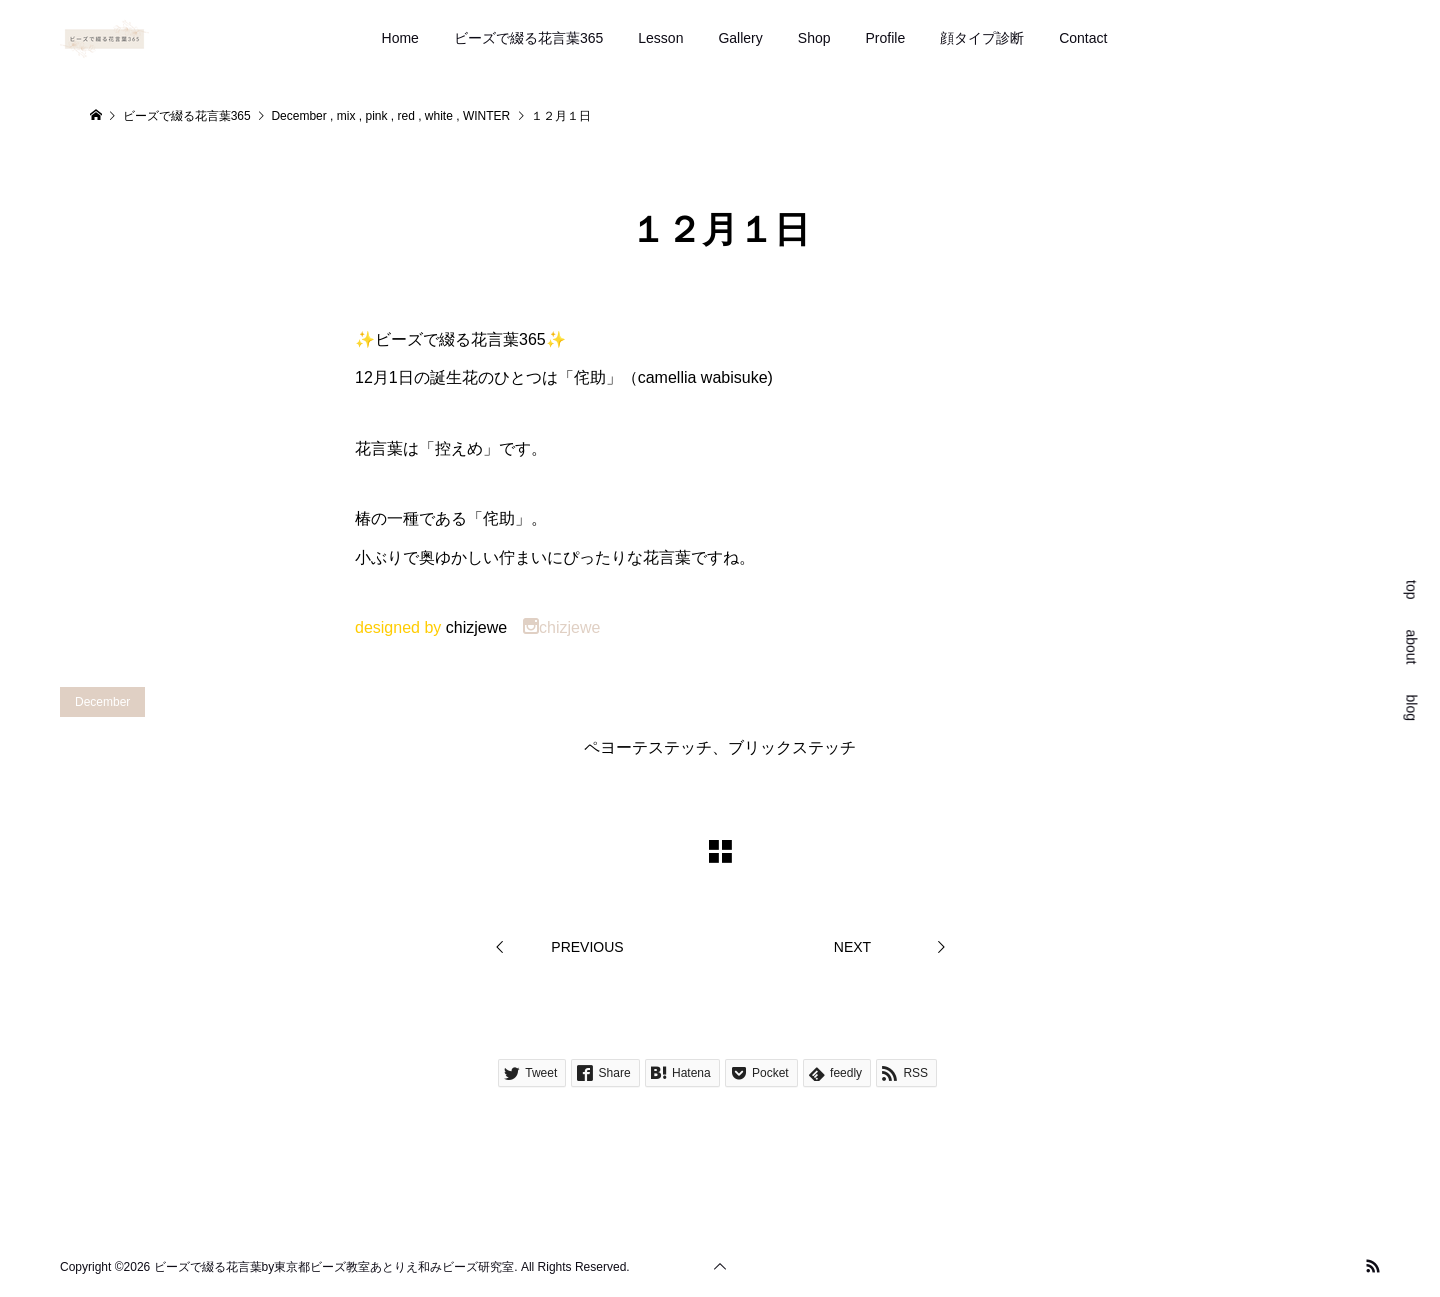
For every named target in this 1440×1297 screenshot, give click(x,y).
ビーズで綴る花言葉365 (528, 38)
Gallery (740, 38)
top (1412, 589)
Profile (886, 38)
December (102, 702)
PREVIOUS (587, 947)
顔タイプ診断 (982, 38)
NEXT (852, 947)
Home (400, 38)
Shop (814, 38)
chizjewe (561, 627)
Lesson (660, 38)
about (1412, 646)
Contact (1083, 38)
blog (1412, 707)
